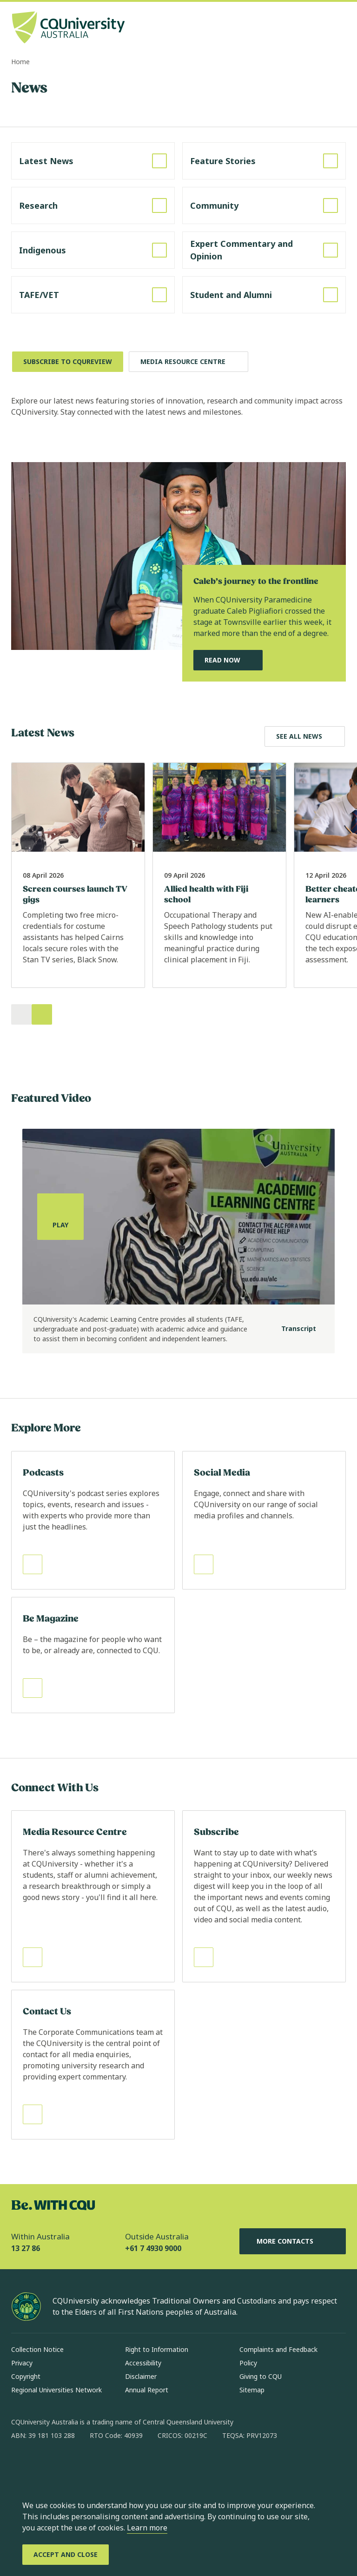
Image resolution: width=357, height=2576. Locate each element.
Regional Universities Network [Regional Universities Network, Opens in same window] (56, 2389)
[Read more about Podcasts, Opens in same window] (93, 1520)
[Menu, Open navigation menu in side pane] (337, 28)
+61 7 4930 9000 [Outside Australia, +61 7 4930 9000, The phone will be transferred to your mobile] (153, 2248)
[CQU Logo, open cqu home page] (68, 28)
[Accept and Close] (65, 2554)
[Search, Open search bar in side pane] (320, 28)
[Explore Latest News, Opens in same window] (304, 736)
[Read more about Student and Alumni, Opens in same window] (264, 294)
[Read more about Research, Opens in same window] (93, 205)
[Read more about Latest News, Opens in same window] (93, 160)
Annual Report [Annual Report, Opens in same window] (146, 2389)
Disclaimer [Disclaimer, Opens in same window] (141, 2376)
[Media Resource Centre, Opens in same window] (188, 361)
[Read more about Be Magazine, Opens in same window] (93, 1655)
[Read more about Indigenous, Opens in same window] (93, 250)
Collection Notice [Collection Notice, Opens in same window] (37, 2349)
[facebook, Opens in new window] (21, 2465)
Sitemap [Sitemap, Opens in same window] (251, 2389)
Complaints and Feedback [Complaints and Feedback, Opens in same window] (278, 2349)
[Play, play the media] (60, 1216)
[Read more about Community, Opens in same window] (264, 205)
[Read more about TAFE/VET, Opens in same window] (93, 294)
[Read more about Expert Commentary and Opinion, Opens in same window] (264, 250)
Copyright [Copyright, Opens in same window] (25, 2376)
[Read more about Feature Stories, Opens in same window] (264, 160)
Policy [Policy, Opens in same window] (248, 2362)
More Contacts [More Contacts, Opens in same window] (292, 2241)
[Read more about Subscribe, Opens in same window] (264, 1896)
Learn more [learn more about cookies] (147, 2528)
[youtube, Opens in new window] (118, 2465)
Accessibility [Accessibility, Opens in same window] (143, 2362)
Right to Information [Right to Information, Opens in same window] (156, 2349)
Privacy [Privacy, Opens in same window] (22, 2362)
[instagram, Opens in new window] (45, 2465)
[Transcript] (291, 1329)
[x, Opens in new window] (94, 2465)
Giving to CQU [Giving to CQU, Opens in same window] (260, 2376)
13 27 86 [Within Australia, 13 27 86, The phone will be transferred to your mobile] (25, 2248)
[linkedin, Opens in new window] (70, 2465)
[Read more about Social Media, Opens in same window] (264, 1520)
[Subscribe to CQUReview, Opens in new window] (67, 361)
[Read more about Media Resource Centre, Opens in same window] (93, 1896)
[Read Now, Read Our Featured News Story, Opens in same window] (228, 660)
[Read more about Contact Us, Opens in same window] (93, 2064)
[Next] (42, 1014)
